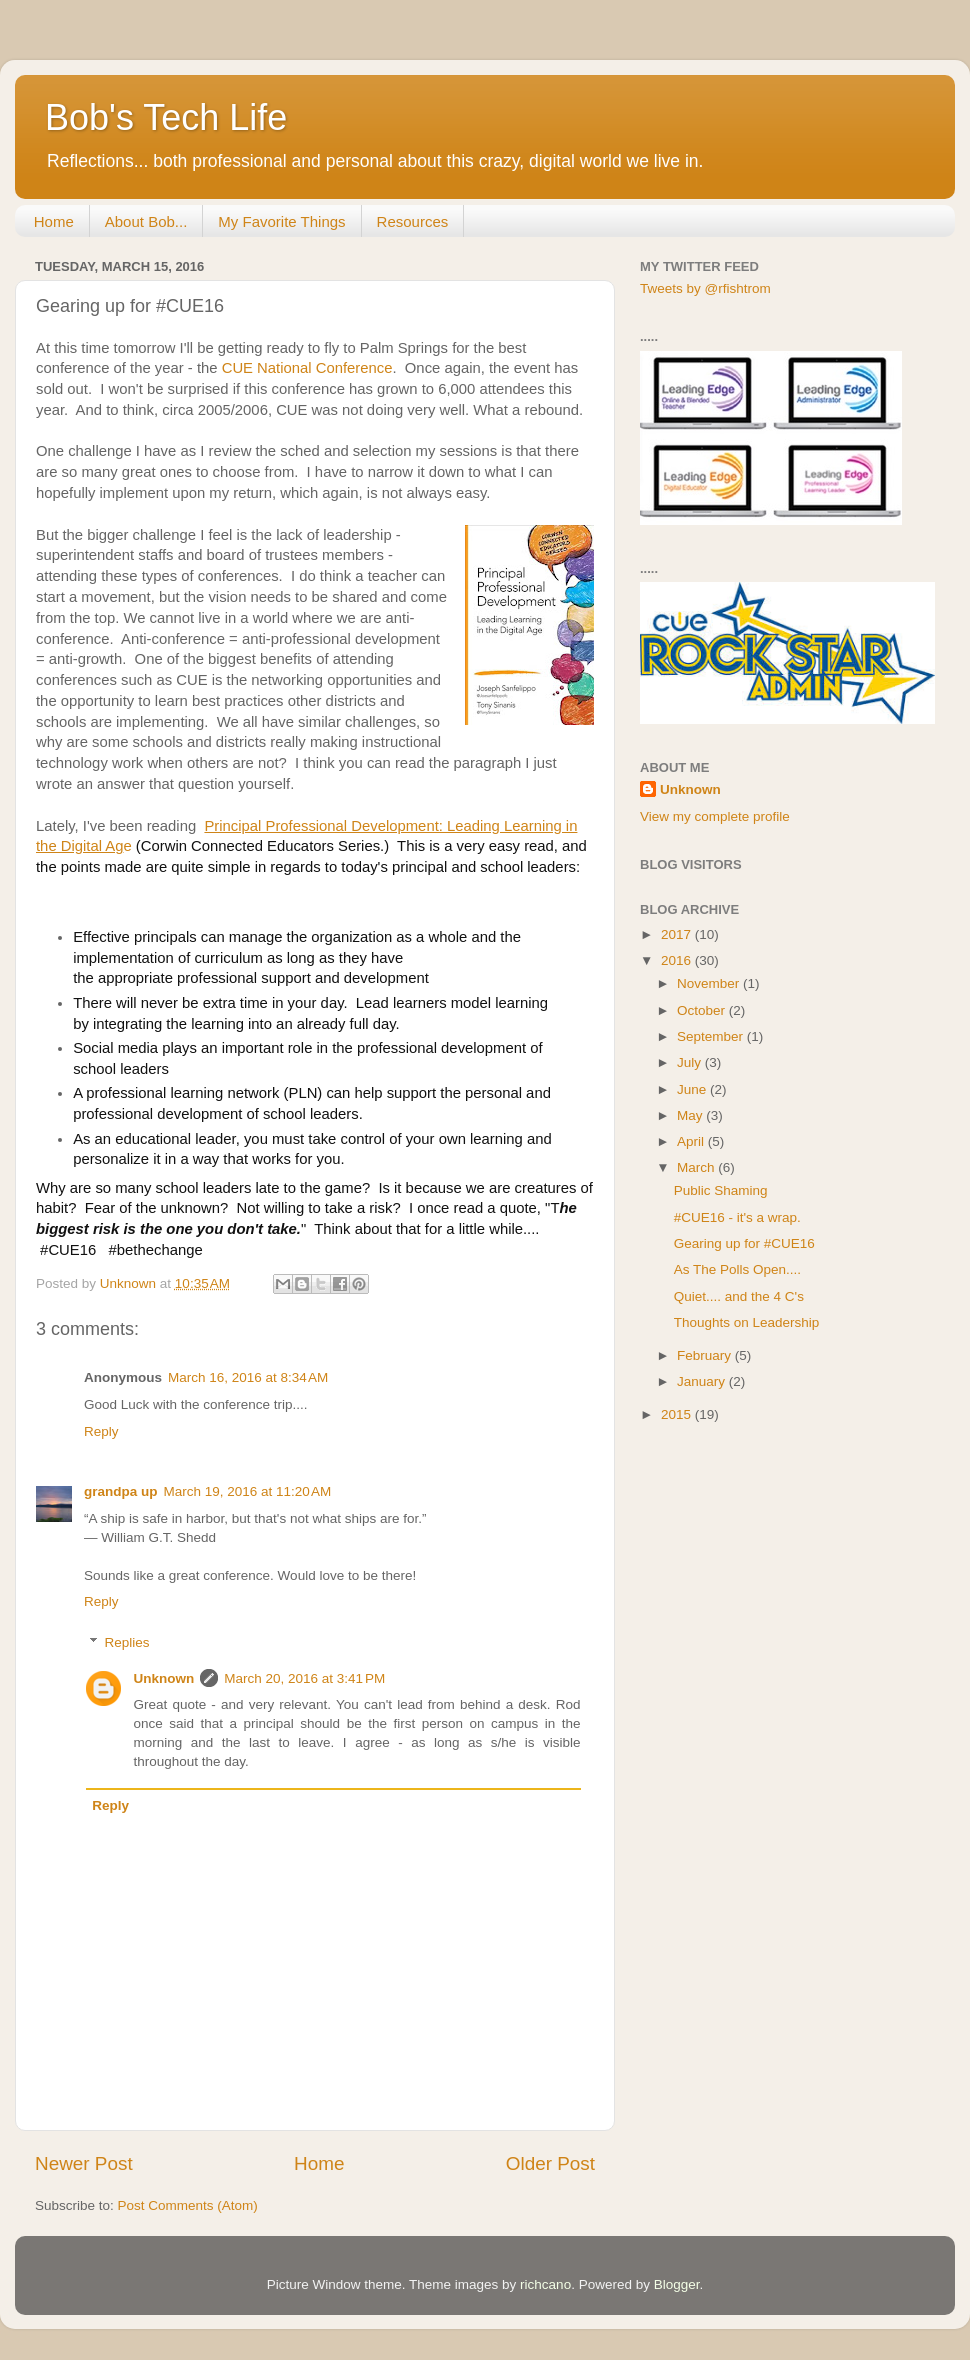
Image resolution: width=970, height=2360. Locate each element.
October (703, 1010)
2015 (678, 1414)
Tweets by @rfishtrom (705, 288)
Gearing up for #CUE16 (744, 1243)
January (703, 1381)
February (706, 1355)
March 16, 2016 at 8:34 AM (248, 1377)
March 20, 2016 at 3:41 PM (304, 1678)
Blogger (677, 2284)
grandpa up (121, 1491)
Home (54, 221)
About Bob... (146, 221)
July (691, 1062)
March (697, 1167)
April (692, 1141)
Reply (101, 1431)
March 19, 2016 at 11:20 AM (248, 1491)
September (712, 1036)
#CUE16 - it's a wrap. (737, 1217)
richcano (545, 2284)
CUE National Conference (307, 368)
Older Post (550, 2163)
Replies (127, 1642)
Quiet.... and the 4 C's (739, 1296)
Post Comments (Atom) (188, 2205)
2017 (678, 934)
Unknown (164, 1678)
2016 (678, 960)
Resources (413, 221)
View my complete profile (715, 816)
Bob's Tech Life (166, 117)
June (693, 1089)
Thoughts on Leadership (747, 1322)
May (691, 1115)
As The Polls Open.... (737, 1269)
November (710, 983)
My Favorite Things (281, 221)
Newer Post (84, 2163)
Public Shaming (721, 1190)
